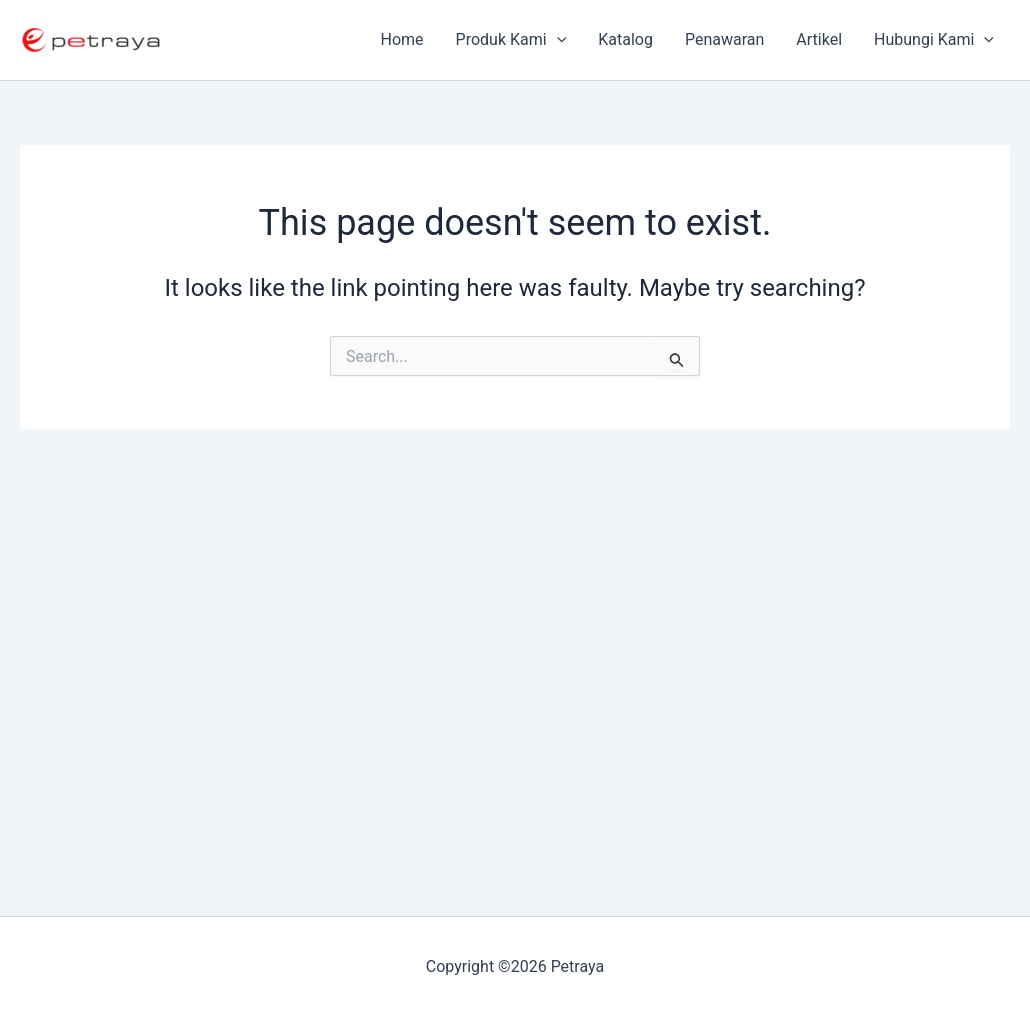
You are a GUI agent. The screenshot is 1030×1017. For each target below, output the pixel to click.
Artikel (819, 39)
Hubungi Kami (934, 40)
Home (402, 39)
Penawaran (724, 39)
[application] (557, 40)
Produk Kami (511, 40)
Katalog (625, 39)
